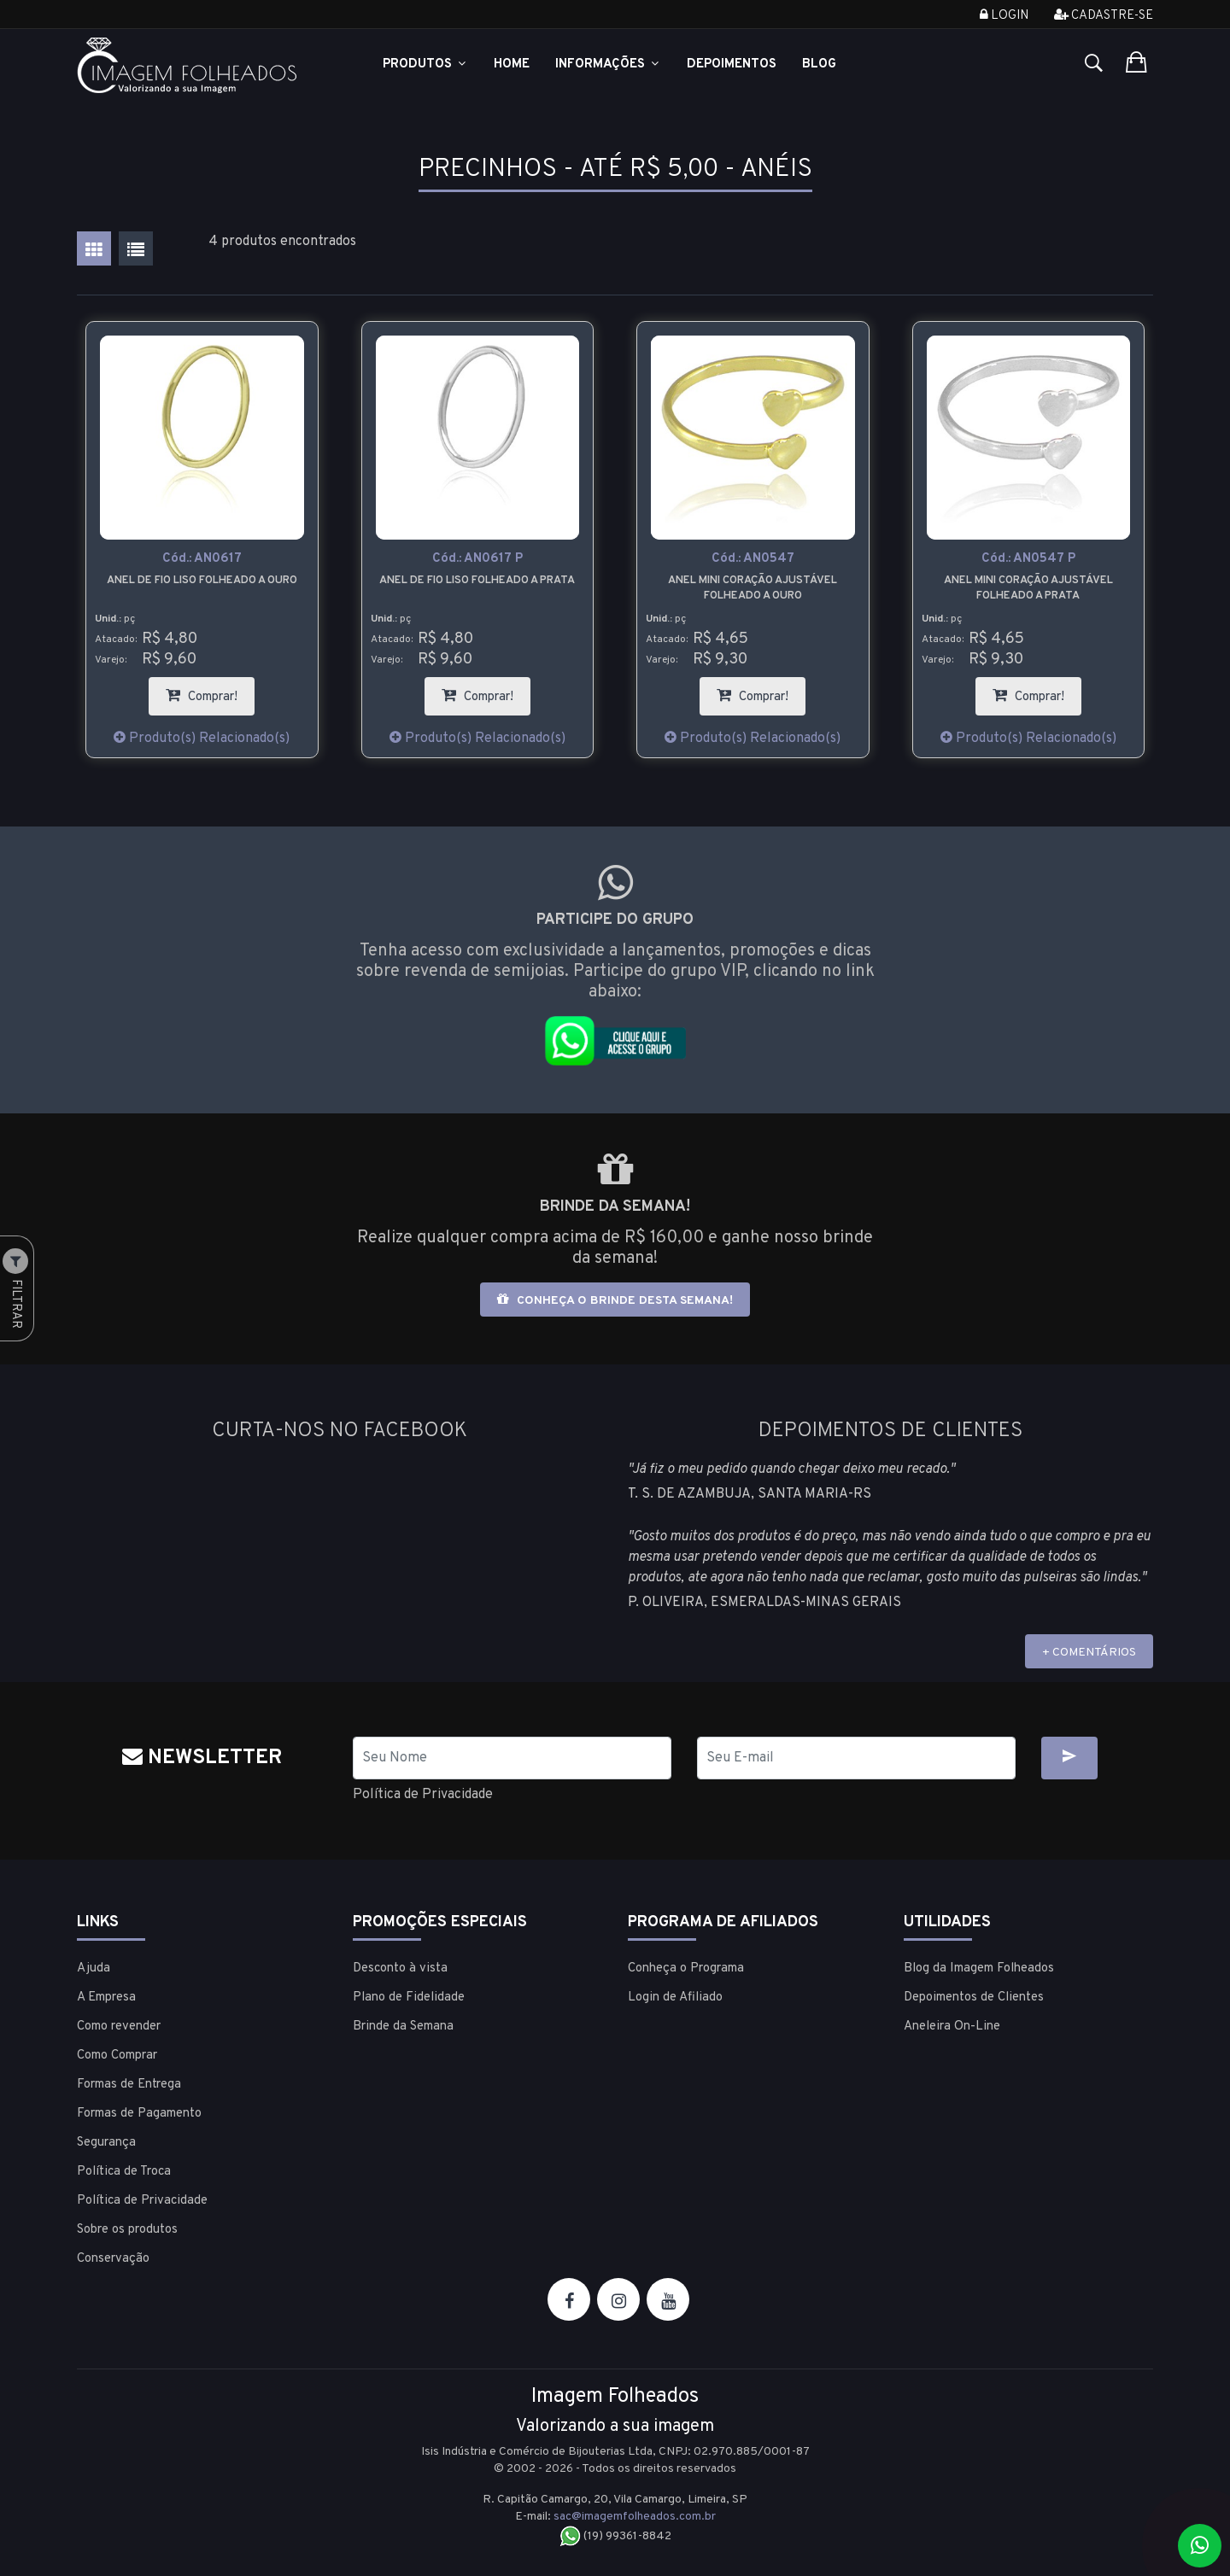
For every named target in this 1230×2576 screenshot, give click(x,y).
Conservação (113, 2259)
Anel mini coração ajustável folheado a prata (1028, 588)
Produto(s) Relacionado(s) (202, 738)
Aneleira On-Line (952, 2026)
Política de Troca (124, 2172)
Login (1004, 16)
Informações (608, 64)
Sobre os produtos (127, 2230)
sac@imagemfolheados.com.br (635, 2516)
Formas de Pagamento (139, 2114)
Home (512, 64)
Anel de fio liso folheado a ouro (202, 580)
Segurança (106, 2143)
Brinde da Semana (403, 2026)
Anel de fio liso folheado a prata (477, 580)
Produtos (425, 64)
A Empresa (106, 1997)
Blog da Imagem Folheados (979, 1968)
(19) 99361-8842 (615, 2536)
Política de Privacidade (423, 1794)
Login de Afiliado (675, 1997)
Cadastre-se (1103, 16)
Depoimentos (731, 64)
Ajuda (93, 1968)
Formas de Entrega (129, 2085)
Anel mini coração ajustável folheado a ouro (752, 588)
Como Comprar (117, 2055)
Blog (819, 64)
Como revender (119, 2026)
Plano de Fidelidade (409, 1997)
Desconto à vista (400, 1968)
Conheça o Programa (686, 1968)
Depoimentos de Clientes (974, 1997)
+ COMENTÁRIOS (1089, 1652)
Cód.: (202, 559)
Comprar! (210, 691)
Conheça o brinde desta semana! (615, 1300)
